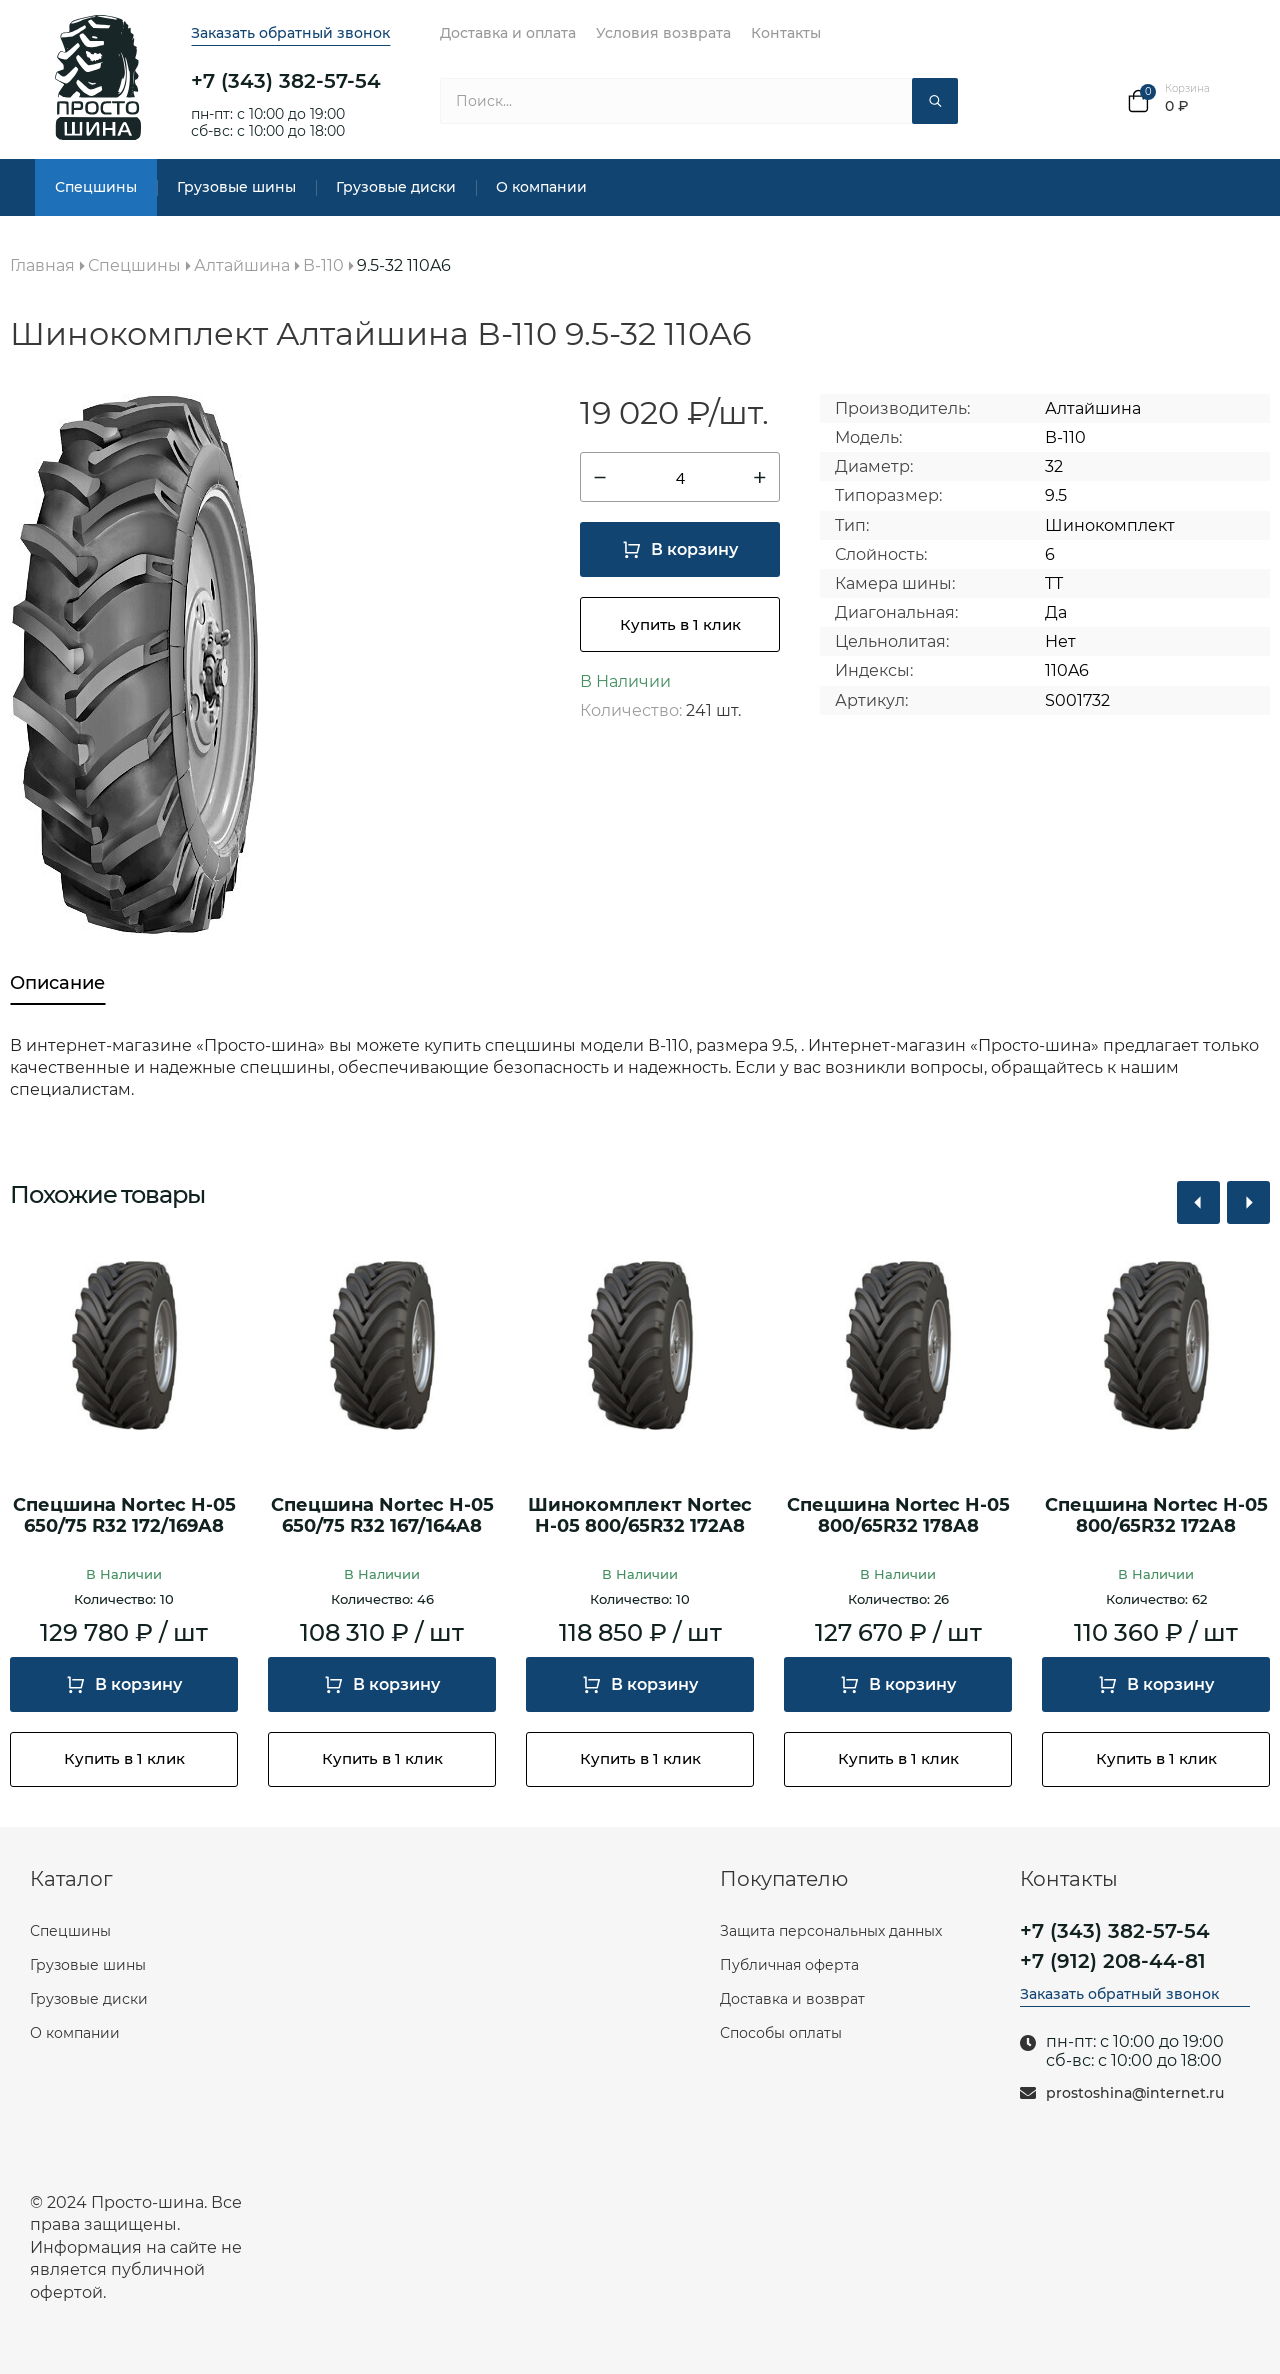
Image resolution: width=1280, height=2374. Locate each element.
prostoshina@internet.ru (1135, 2093)
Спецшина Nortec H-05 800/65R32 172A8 (1156, 1516)
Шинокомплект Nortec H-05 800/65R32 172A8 (640, 1516)
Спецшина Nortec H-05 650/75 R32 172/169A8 (124, 1516)
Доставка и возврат (792, 1999)
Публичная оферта (789, 1965)
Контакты (786, 33)
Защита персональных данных (831, 1931)
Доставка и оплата (508, 33)
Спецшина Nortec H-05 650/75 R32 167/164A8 (382, 1516)
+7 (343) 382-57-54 (286, 81)
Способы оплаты (781, 2033)
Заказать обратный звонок (290, 33)
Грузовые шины (236, 187)
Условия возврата (663, 33)
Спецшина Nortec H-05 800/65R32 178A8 (898, 1516)
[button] (1198, 1202)
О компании (541, 187)
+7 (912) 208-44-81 (1113, 1961)
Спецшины (96, 187)
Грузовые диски (396, 187)
